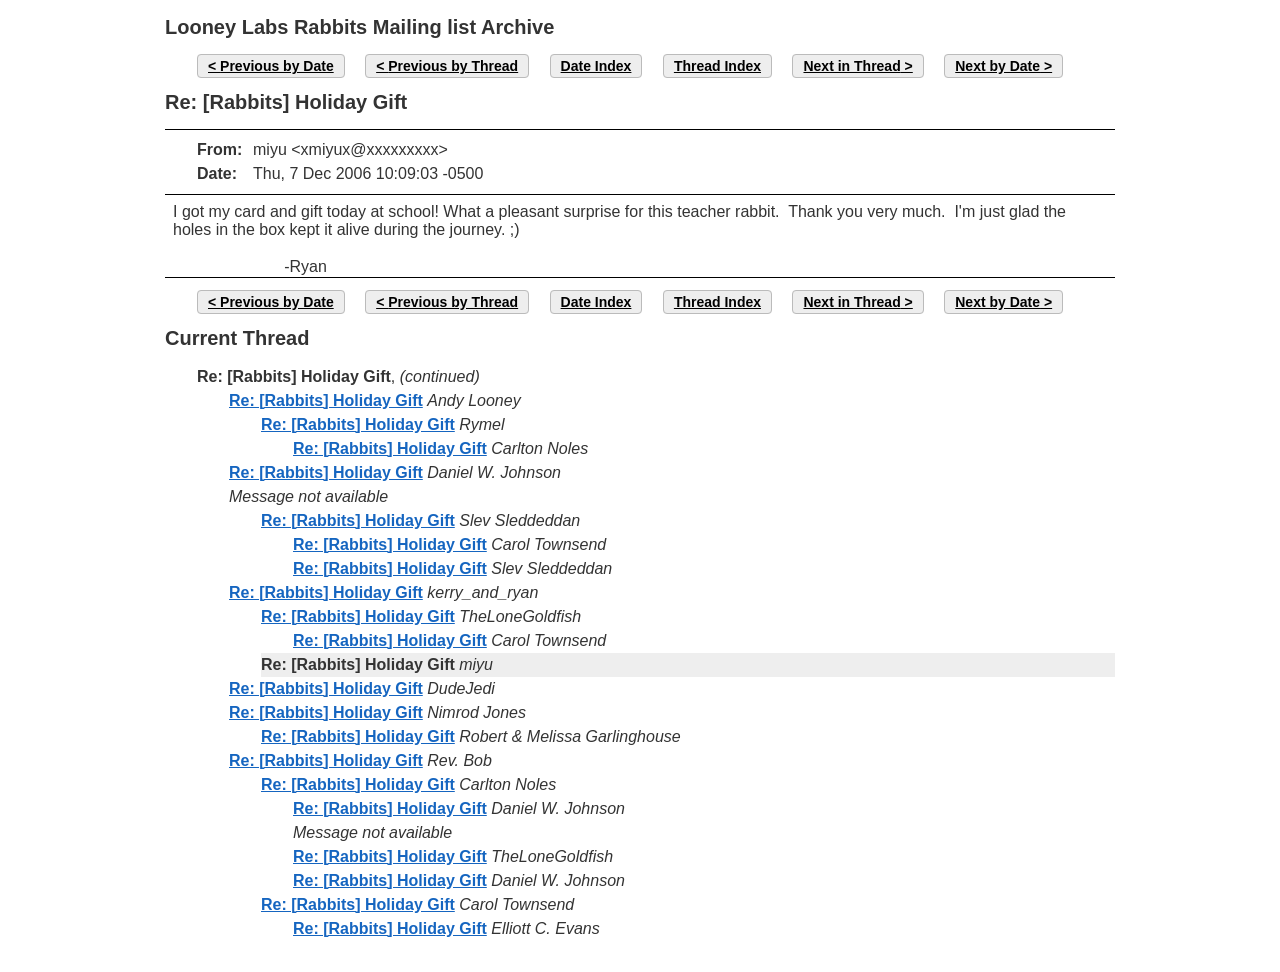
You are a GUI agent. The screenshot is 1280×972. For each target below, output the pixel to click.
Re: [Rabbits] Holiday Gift (326, 400)
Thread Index (717, 66)
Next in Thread (851, 66)
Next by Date (997, 66)
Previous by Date (277, 66)
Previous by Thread (453, 66)
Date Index (596, 66)
